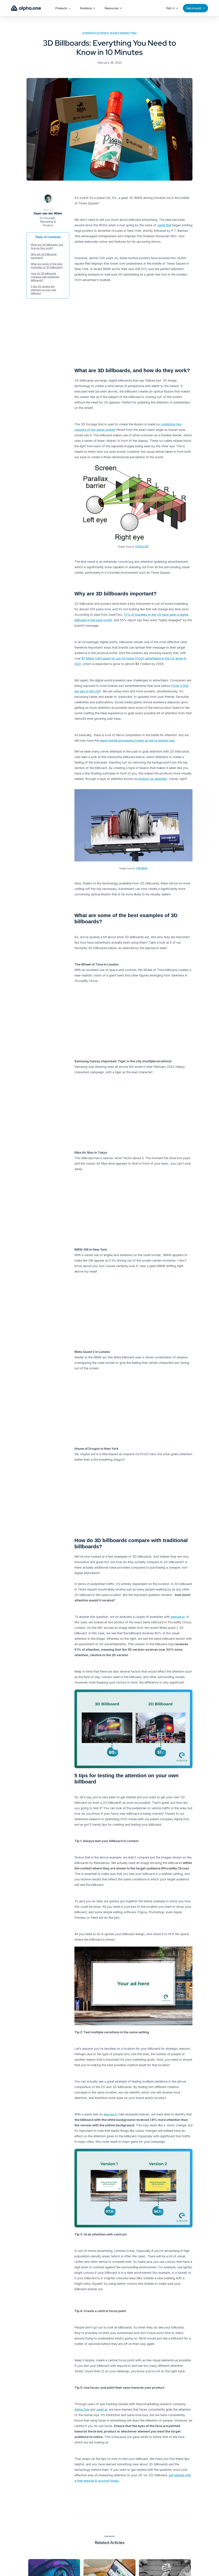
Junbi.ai (101, 2409)
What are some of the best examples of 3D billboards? (47, 265)
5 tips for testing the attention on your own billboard (43, 290)
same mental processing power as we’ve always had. (137, 740)
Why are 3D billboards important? (44, 256)
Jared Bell (164, 225)
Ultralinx (141, 868)
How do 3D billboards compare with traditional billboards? (45, 277)
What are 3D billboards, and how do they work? (47, 246)
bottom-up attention (152, 779)
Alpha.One (81, 2409)
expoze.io (178, 1617)
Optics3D (142, 546)
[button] (63, 8)
